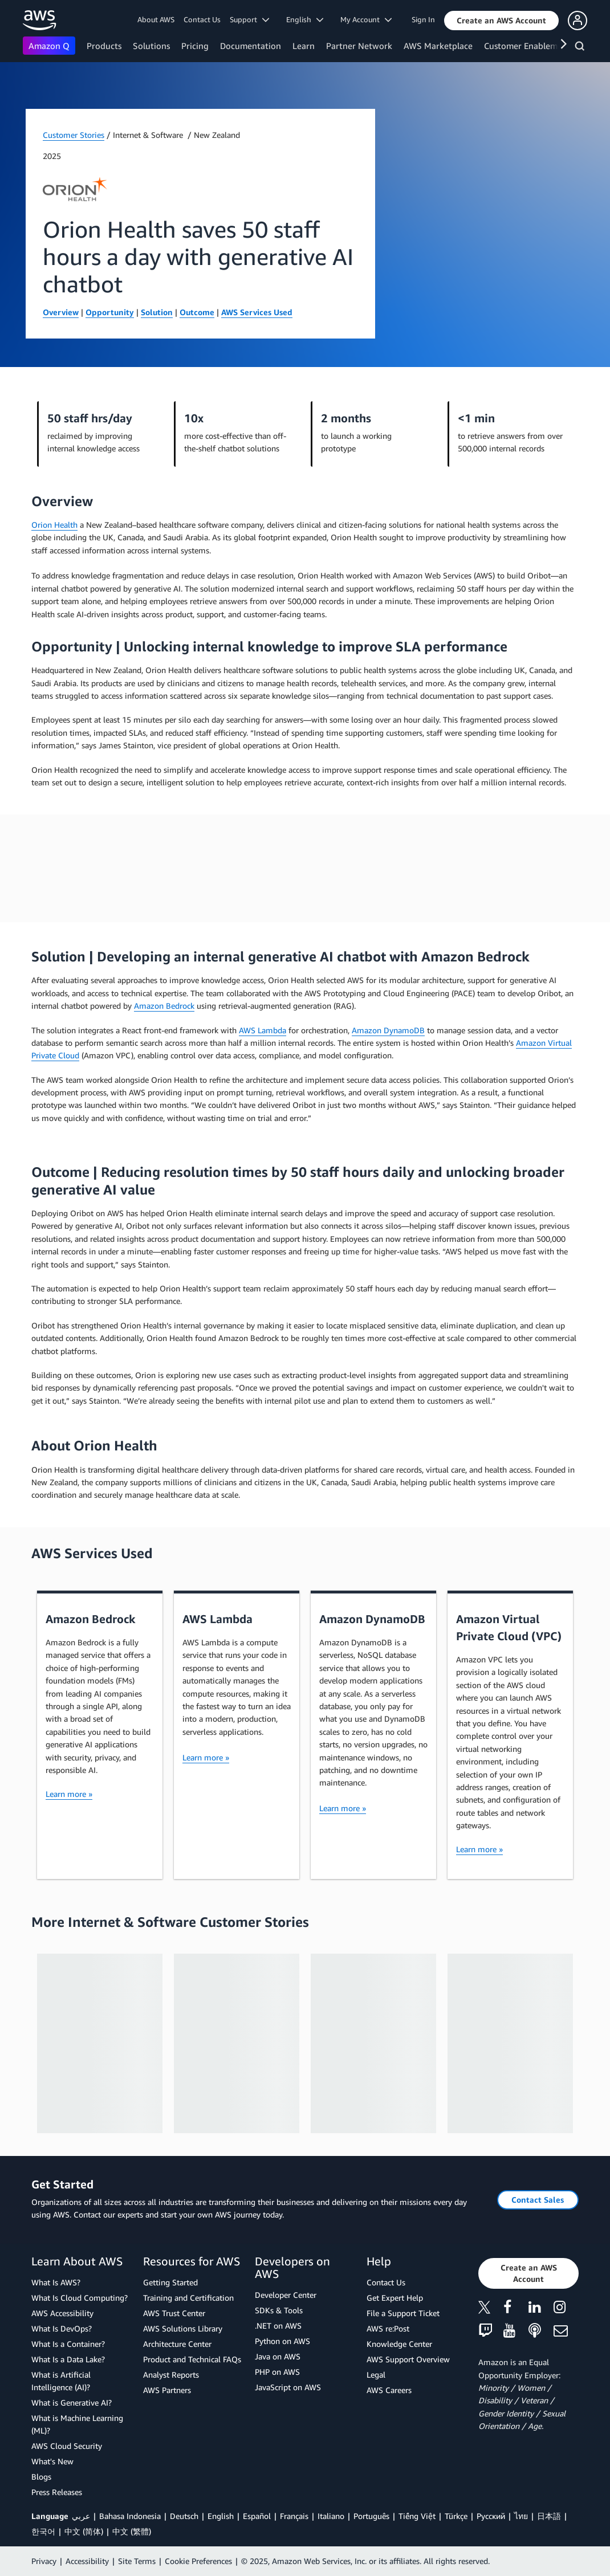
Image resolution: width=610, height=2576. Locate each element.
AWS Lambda (262, 1030)
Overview (61, 312)
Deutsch (184, 2516)
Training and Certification (188, 2297)
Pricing (195, 45)
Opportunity (110, 312)
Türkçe (456, 2516)
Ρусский (491, 2516)
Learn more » (69, 1794)
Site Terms (137, 2561)
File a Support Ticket (403, 2313)
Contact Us (202, 19)
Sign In (423, 19)
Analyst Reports (171, 2374)
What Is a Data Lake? (68, 2359)
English (221, 2516)
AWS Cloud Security (66, 2446)
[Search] (581, 47)
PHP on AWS (277, 2372)
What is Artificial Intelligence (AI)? (61, 2381)
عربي (81, 2516)
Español (257, 2516)
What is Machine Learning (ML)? (77, 2424)
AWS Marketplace (438, 45)
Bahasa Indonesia (130, 2516)
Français (294, 2516)
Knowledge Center (399, 2344)
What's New (52, 2461)
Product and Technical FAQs (192, 2359)
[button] (501, 20)
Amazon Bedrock (164, 1005)
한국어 (43, 2531)
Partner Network (359, 45)
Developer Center (285, 2295)
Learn (303, 45)
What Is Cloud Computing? (79, 2297)
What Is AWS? (55, 2282)
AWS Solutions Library (182, 2328)
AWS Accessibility (62, 2313)
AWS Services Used (256, 312)
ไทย (521, 2516)
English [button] (304, 19)
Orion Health (54, 524)
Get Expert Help (395, 2297)
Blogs (41, 2476)
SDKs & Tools (279, 2310)
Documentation (250, 45)
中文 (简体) (83, 2531)
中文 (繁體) (131, 2531)
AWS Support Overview (408, 2359)
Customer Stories (73, 135)
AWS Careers (389, 2390)
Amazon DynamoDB (388, 1030)
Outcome (197, 312)
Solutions (151, 45)
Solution (157, 312)
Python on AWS (282, 2341)
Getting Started (170, 2282)
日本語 (549, 2516)
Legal (376, 2374)
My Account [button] (366, 19)
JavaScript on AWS (288, 2387)
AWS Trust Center (174, 2313)
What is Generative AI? (71, 2402)
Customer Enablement (527, 45)
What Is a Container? (68, 2344)
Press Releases (56, 2492)
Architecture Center (177, 2344)
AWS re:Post (388, 2328)
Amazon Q (49, 45)
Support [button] (249, 19)
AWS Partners (167, 2390)
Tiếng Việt (417, 2516)
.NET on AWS (278, 2325)
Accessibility (87, 2561)
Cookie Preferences (198, 2561)
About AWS (155, 19)
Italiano (331, 2516)
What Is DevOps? (61, 2328)
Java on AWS (277, 2356)
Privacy (43, 2561)
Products (104, 45)
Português (371, 2516)
